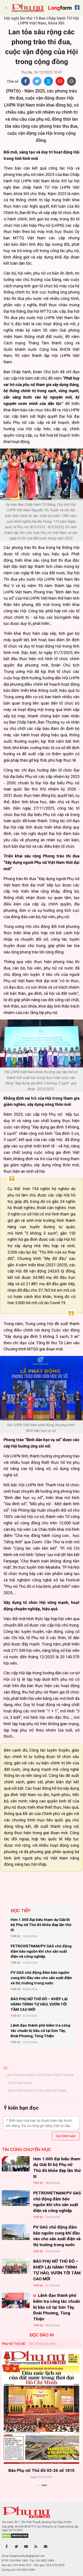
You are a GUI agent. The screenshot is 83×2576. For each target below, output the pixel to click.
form (60, 8)
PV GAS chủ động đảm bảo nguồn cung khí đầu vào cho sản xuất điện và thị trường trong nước (41, 1977)
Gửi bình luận (66, 2136)
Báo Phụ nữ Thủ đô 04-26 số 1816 (41, 2470)
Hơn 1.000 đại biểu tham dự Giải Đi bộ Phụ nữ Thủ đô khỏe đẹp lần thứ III (41, 1924)
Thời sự (15, 1936)
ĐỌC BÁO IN (41, 2335)
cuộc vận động (20, 2083)
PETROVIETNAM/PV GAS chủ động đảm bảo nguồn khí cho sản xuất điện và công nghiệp (41, 1951)
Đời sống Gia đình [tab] (42, 2343)
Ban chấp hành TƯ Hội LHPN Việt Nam (37, 2090)
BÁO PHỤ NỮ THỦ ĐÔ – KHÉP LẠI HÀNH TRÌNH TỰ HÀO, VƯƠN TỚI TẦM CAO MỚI (39, 2004)
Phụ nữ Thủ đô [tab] (13, 2343)
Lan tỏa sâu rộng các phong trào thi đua (39, 2075)
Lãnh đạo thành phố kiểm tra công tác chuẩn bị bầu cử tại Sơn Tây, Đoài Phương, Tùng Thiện (40, 2030)
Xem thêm (41, 2493)
